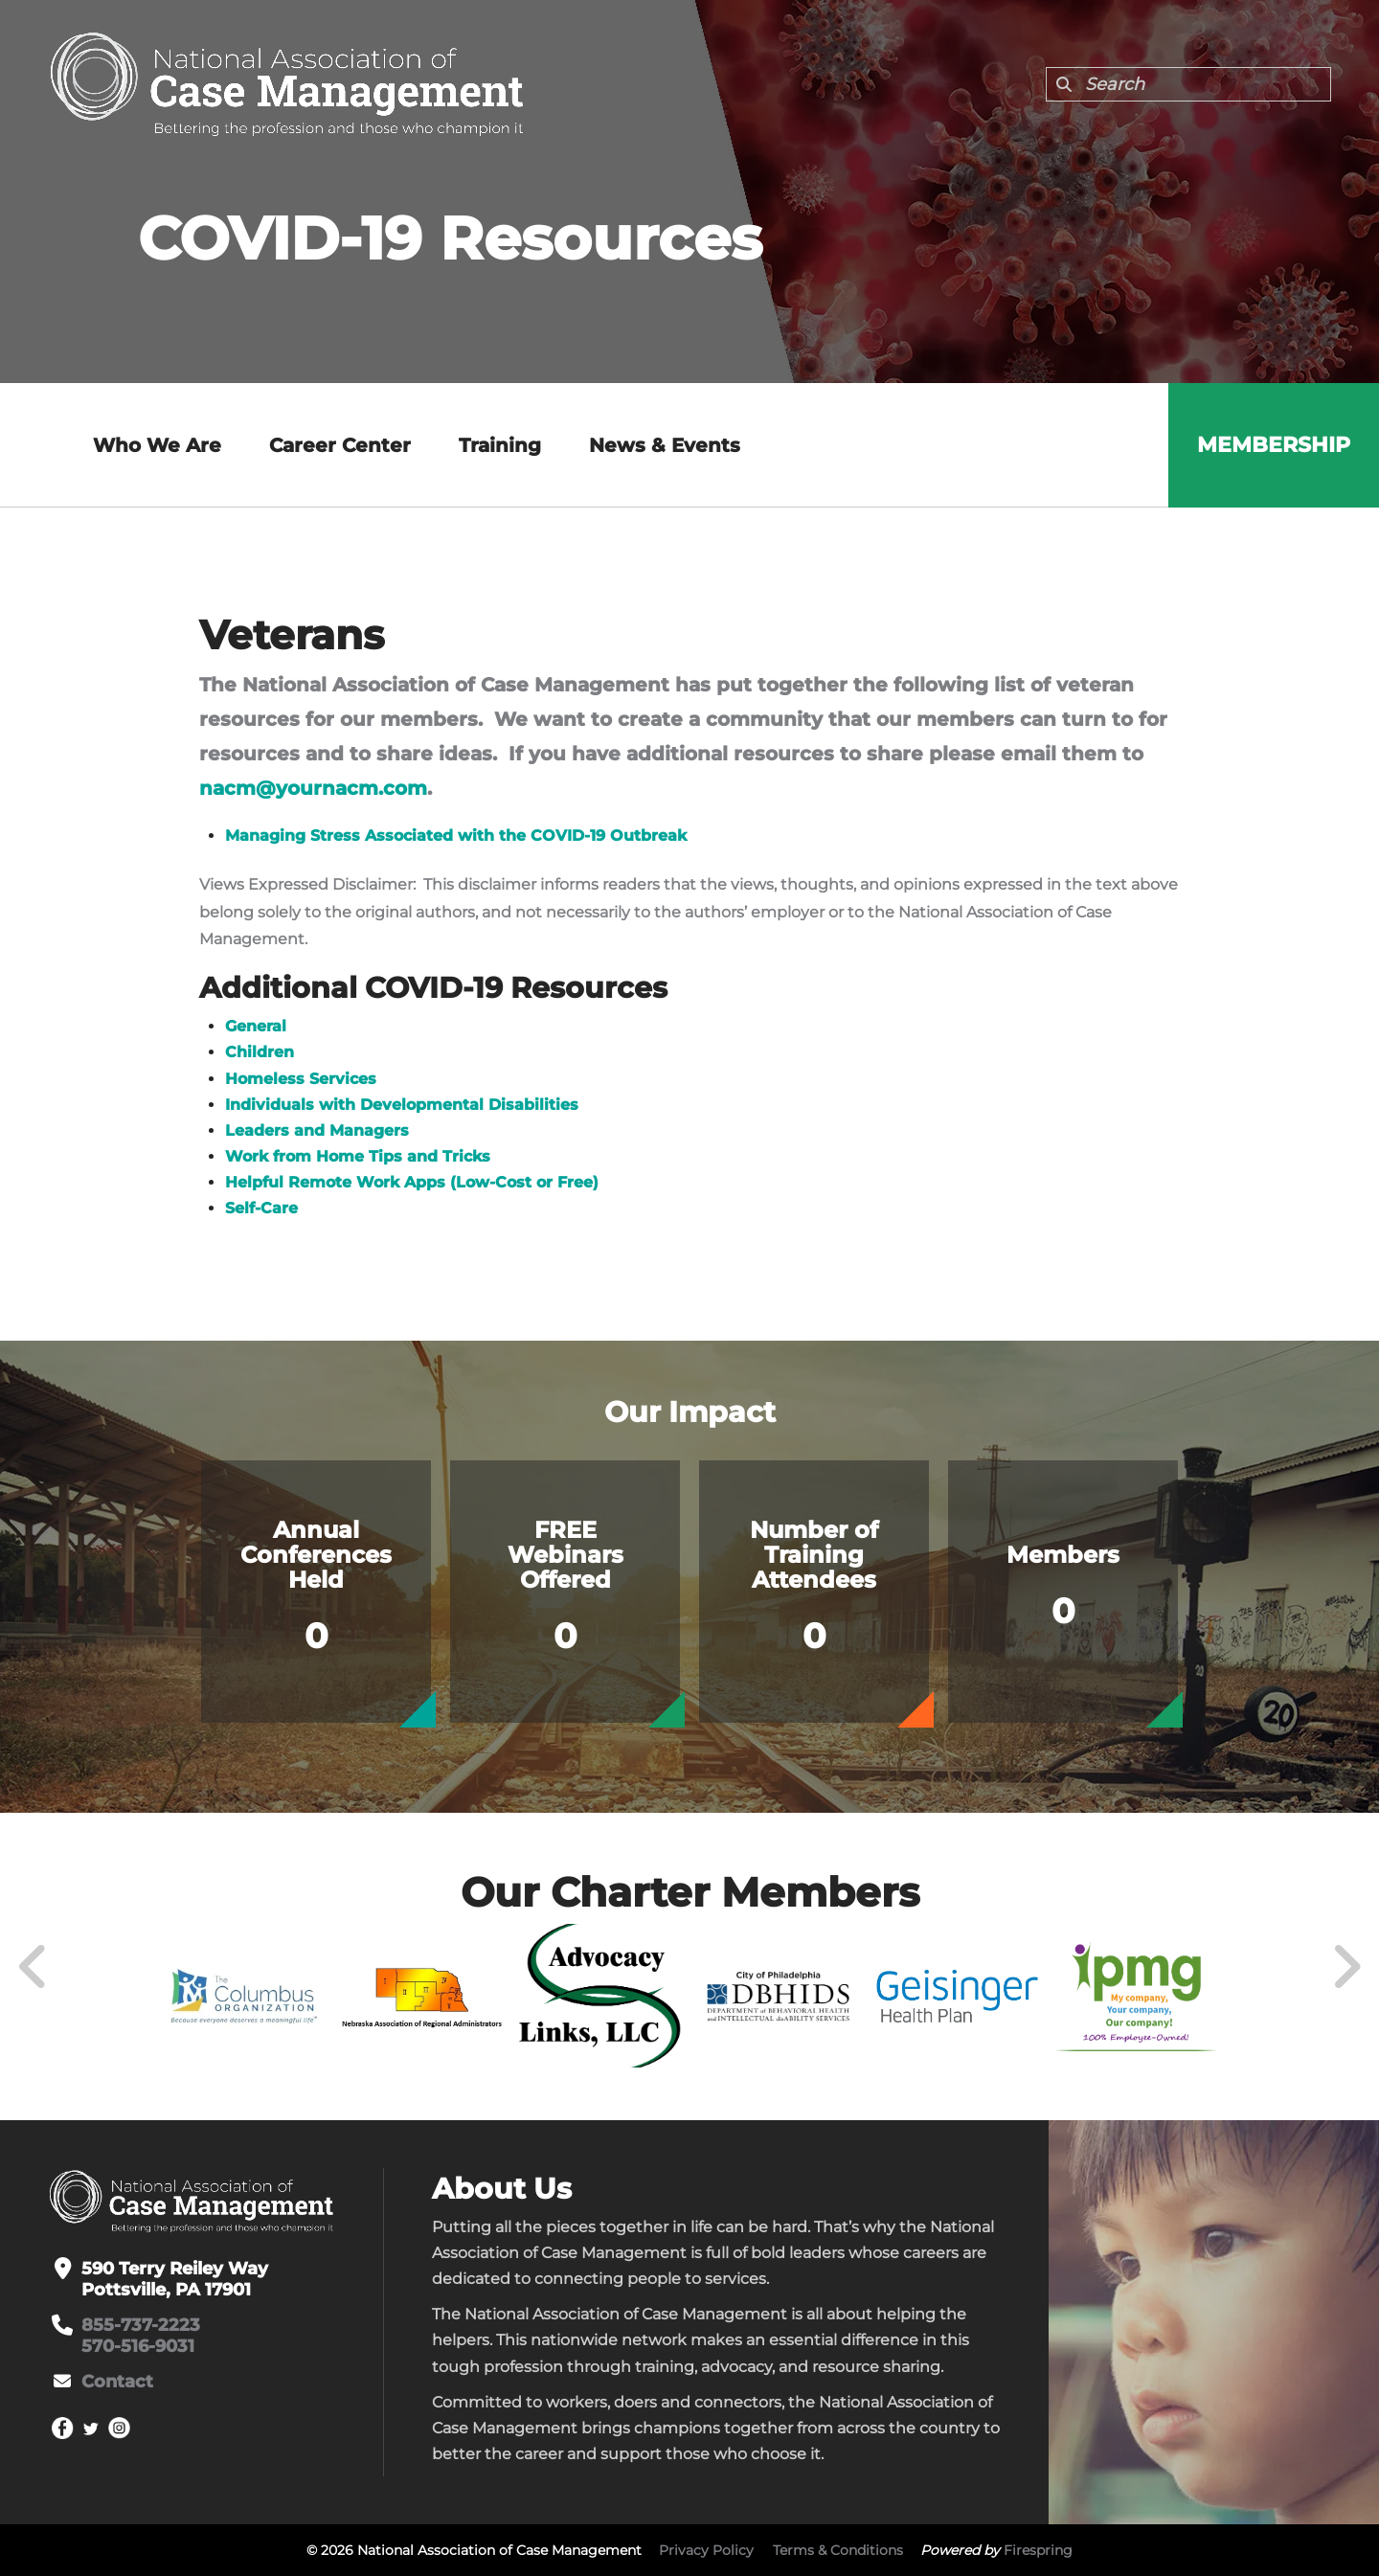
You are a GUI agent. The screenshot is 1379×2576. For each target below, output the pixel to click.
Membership (1273, 445)
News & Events (664, 445)
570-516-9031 (137, 2346)
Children (259, 1052)
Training (500, 445)
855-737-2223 (140, 2325)
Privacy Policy (706, 2550)
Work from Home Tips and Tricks (357, 1156)
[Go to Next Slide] (1346, 1967)
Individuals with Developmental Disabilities (401, 1105)
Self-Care (261, 1208)
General (255, 1026)
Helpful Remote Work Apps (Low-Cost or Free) (412, 1182)
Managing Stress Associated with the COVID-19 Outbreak (456, 835)
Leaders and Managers (317, 1130)
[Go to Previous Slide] (33, 1967)
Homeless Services (300, 1079)
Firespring (1038, 2550)
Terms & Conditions (838, 2550)
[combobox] (1188, 84)
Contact (117, 2381)
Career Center (340, 445)
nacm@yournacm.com (313, 788)
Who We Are (157, 445)
